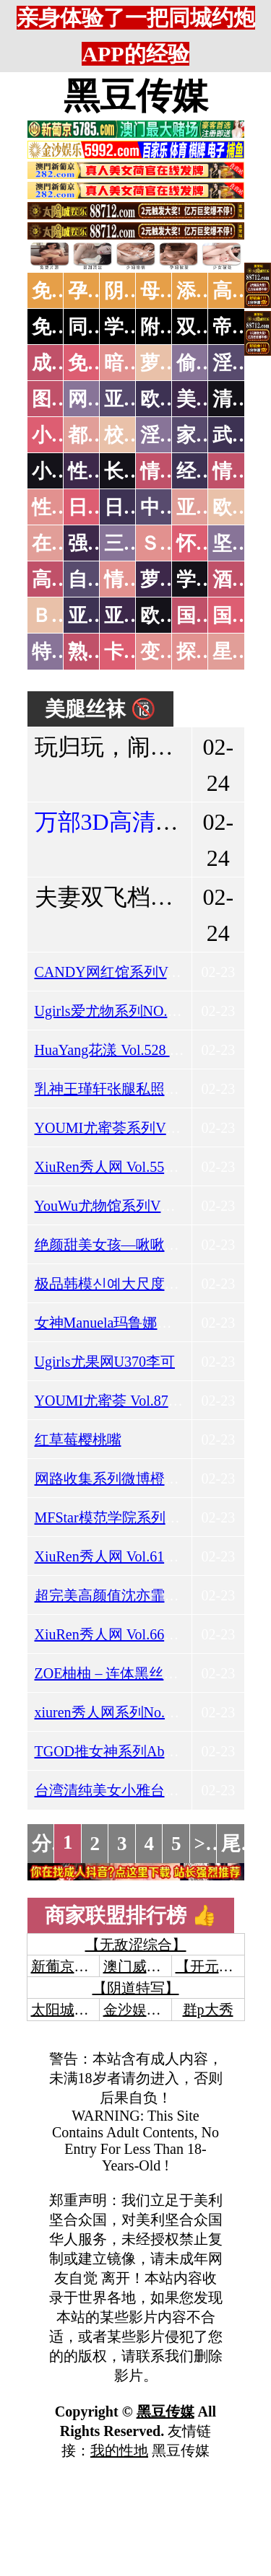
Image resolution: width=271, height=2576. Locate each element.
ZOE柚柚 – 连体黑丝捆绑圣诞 (128, 1673)
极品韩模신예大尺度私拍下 (121, 1284)
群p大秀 (208, 2010)
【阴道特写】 (136, 1988)
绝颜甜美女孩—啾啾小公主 (121, 1245)
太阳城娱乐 (67, 2010)
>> (205, 1843)
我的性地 (119, 2450)
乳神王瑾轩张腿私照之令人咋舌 (136, 1089)
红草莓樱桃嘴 (78, 1439)
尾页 (240, 1843)
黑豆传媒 (136, 96)
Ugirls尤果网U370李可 (105, 1362)
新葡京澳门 (67, 1966)
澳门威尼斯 (139, 1966)
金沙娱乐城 (139, 2010)
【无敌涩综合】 (135, 1945)
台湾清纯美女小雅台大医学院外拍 (143, 1790)
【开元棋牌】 (219, 1966)
